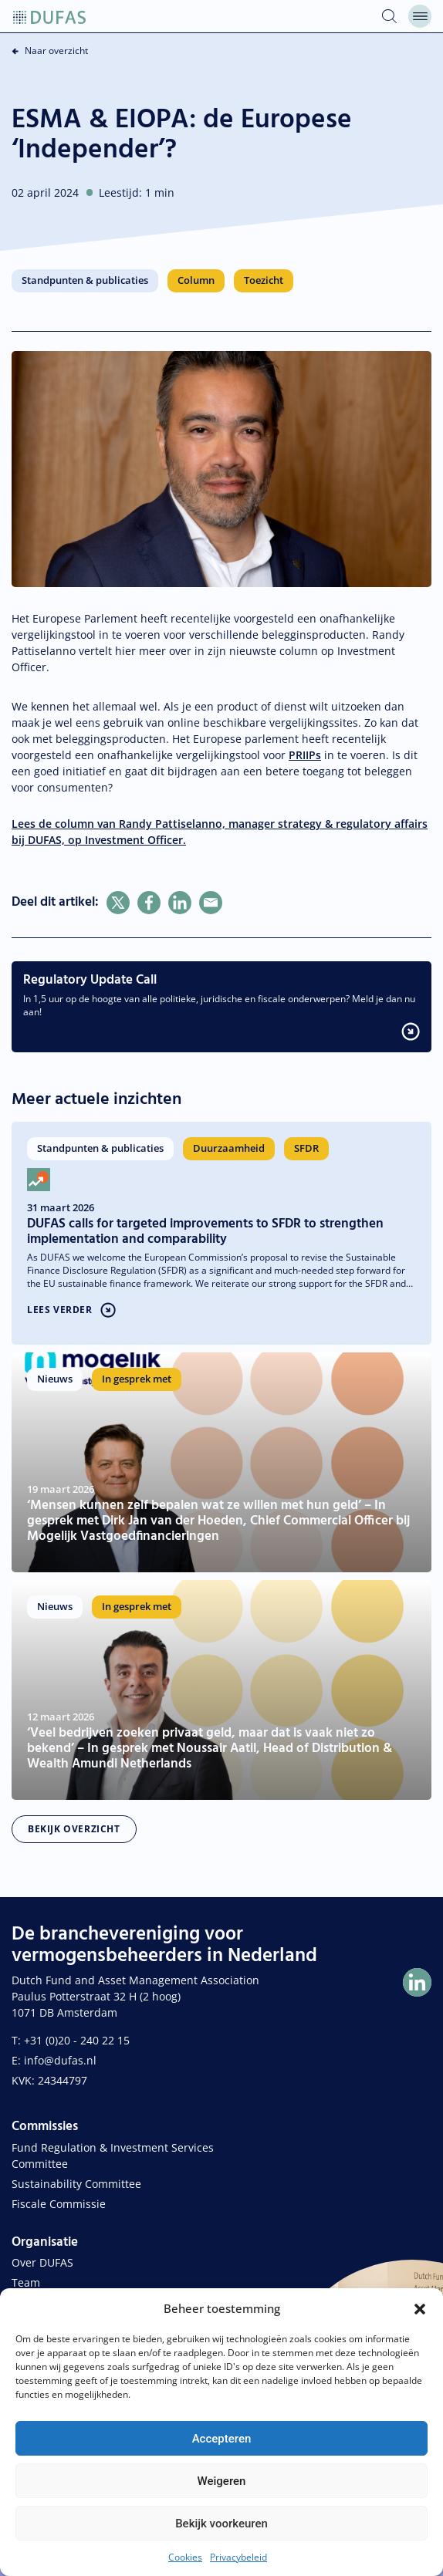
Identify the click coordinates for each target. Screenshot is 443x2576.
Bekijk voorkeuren (221, 2523)
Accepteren (222, 2439)
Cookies (185, 2557)
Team (26, 2282)
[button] (420, 2308)
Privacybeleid (238, 2557)
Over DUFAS (42, 2262)
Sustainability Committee (76, 2183)
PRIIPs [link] (305, 755)
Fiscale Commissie (59, 2203)
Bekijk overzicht (74, 1828)
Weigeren (222, 2481)
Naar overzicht (56, 51)
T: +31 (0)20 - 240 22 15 (71, 2040)
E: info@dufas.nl (54, 2060)
